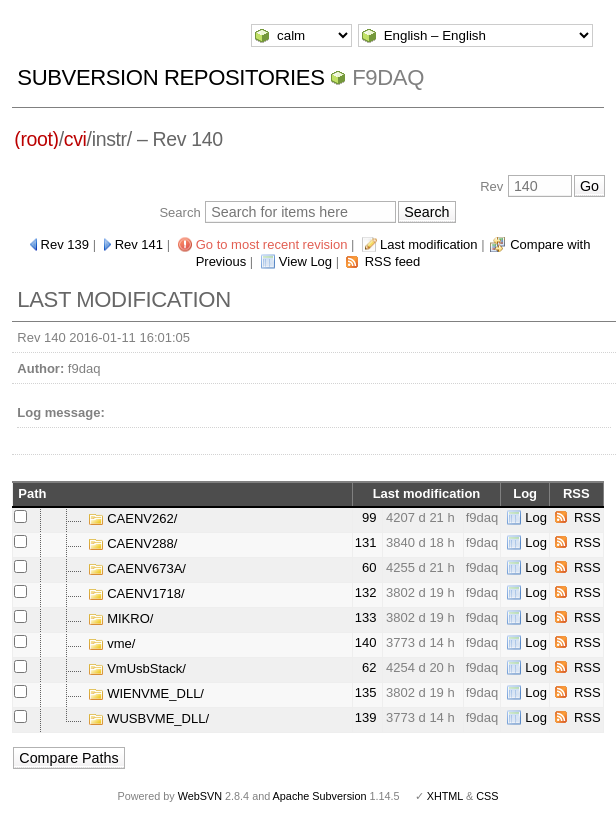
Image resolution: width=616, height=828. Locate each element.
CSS (487, 796)
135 (366, 692)
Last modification (429, 244)
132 (366, 592)
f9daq (388, 77)
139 (366, 717)
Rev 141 (139, 244)
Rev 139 (65, 244)
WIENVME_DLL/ (146, 693)
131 (366, 542)
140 (366, 642)
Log (536, 517)
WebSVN (200, 796)
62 (369, 667)
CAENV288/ (133, 543)
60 (369, 567)
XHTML (445, 796)
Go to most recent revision (272, 244)
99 (369, 517)
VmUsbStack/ (137, 668)
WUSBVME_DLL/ (148, 718)
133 (366, 617)
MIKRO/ (121, 618)
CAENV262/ (133, 518)
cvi (75, 139)
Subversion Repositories (170, 77)
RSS (587, 517)
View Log (305, 261)
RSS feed (393, 261)
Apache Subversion (320, 796)
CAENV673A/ (137, 568)
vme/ (112, 643)
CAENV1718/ (136, 593)
